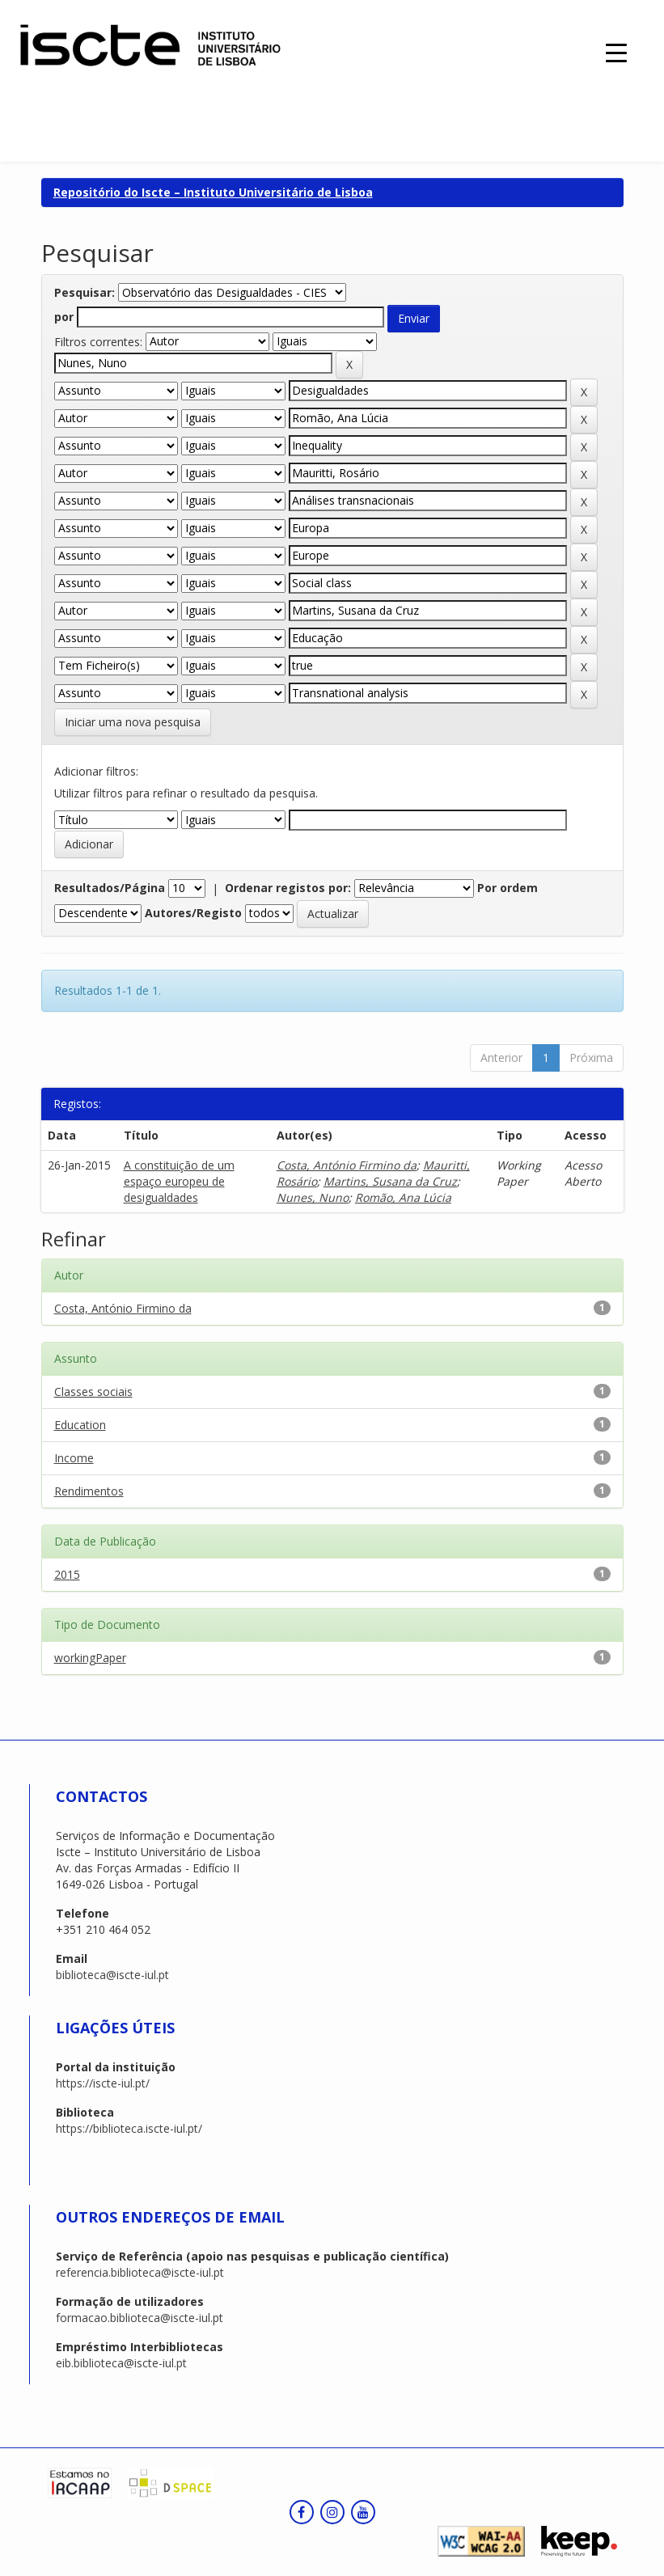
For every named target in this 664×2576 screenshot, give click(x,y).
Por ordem (507, 887)
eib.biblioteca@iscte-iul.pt (121, 2363)
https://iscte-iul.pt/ (103, 2083)
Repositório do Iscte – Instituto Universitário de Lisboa (213, 192)
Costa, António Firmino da (347, 1165)
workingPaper (90, 1657)
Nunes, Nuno (313, 1197)
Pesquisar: (84, 292)
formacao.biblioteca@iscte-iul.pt (139, 2317)
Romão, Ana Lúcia (403, 1197)
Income (74, 1458)
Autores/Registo (193, 912)
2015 (67, 1574)
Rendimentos (89, 1491)
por (64, 316)
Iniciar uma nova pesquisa (133, 722)
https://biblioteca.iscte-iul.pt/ (129, 2128)
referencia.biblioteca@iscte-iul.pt (140, 2272)
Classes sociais (93, 1391)
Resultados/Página (109, 887)
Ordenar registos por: (288, 887)
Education (80, 1424)
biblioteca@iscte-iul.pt (112, 1974)
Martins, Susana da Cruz (390, 1181)
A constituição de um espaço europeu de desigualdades (179, 1181)
